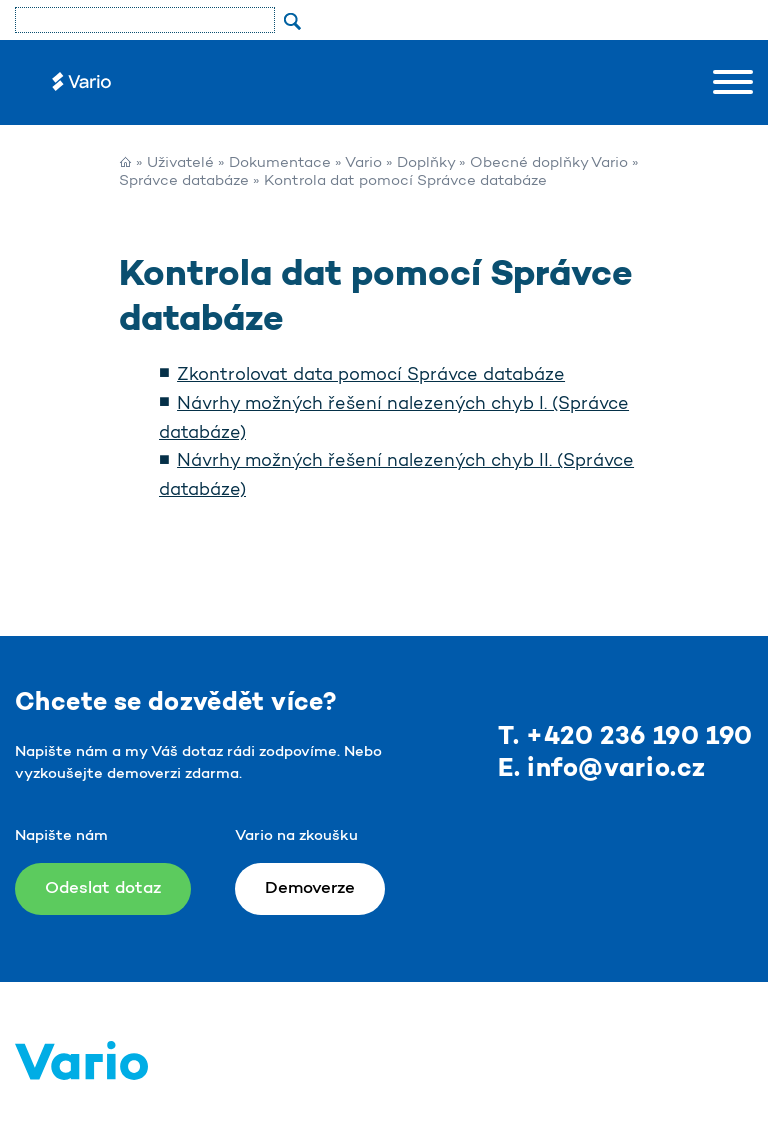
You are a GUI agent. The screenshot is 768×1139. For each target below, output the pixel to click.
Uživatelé (180, 163)
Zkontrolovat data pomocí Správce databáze (371, 376)
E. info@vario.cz (602, 769)
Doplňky (426, 163)
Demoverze (310, 888)
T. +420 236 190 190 (625, 737)
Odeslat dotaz (103, 888)
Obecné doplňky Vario (549, 163)
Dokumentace (280, 163)
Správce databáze (184, 181)
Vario (363, 163)
